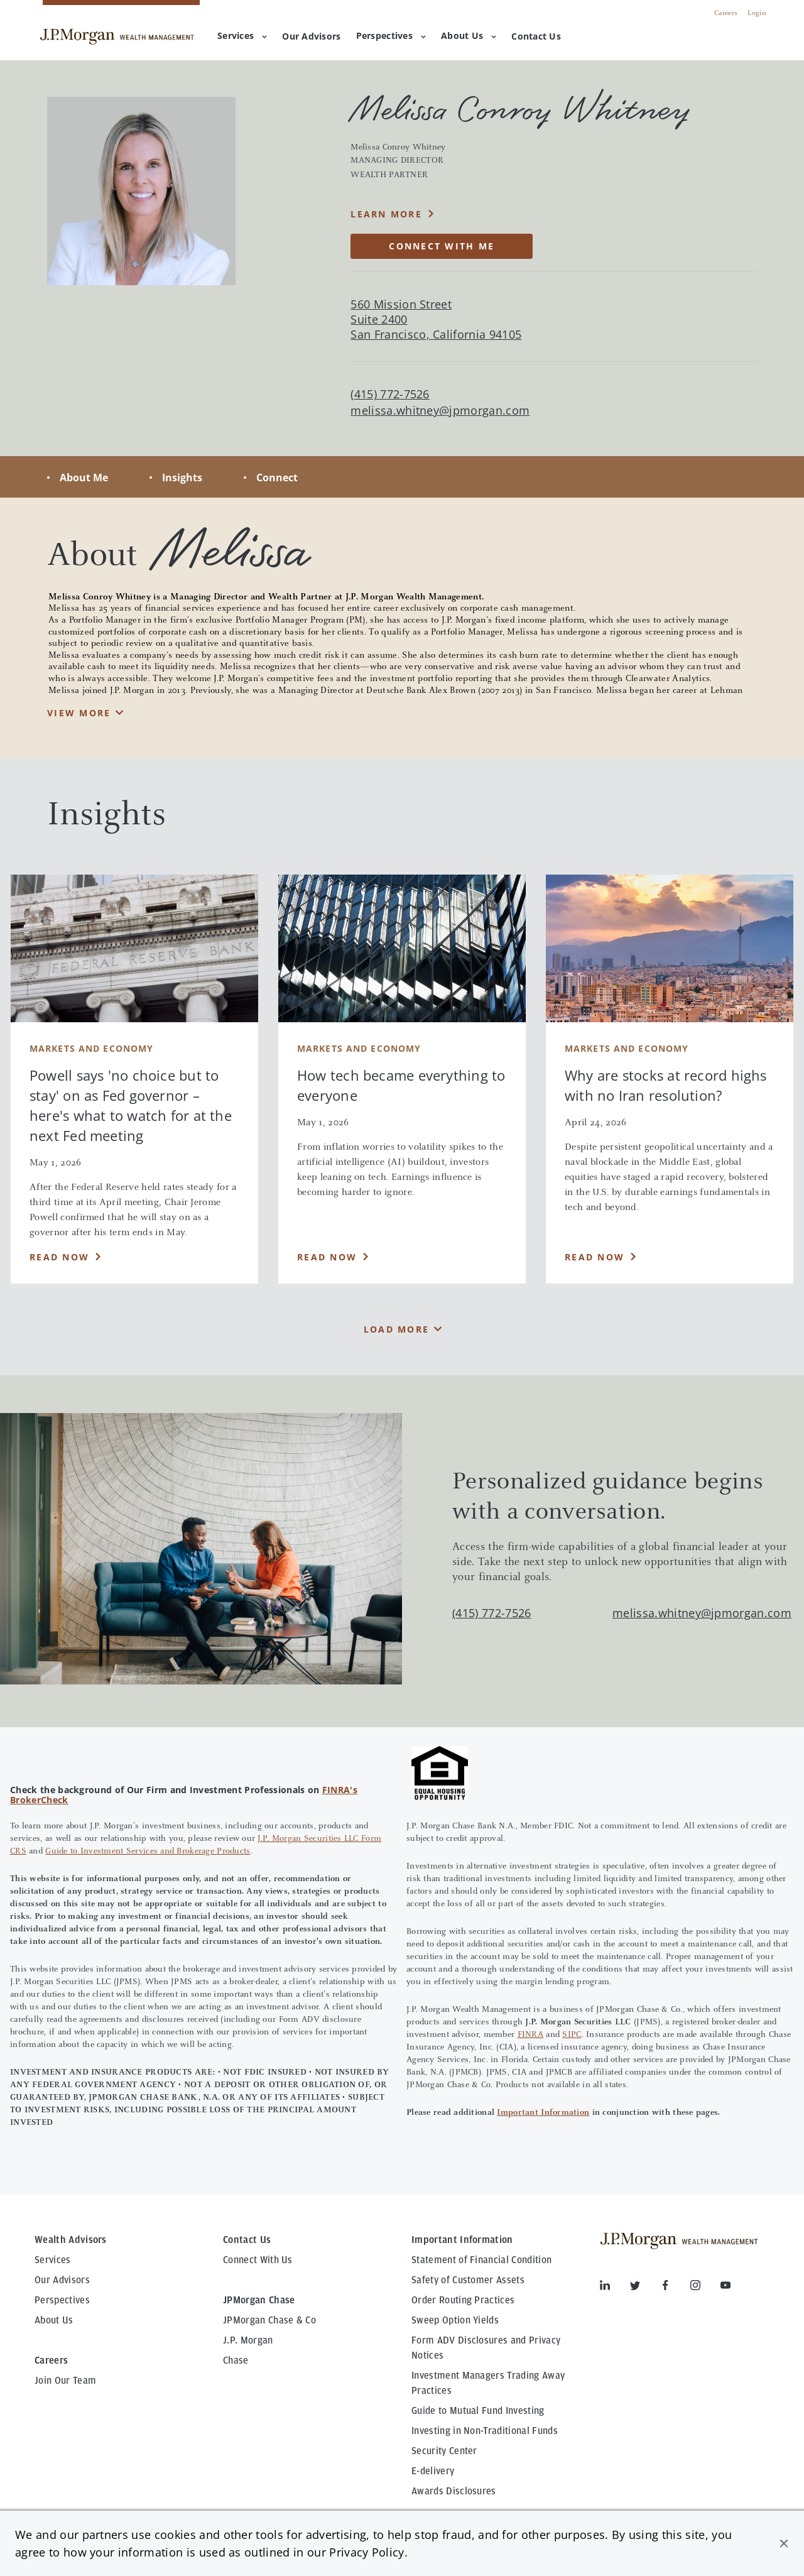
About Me (84, 477)
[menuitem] (311, 37)
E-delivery (432, 2471)
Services (242, 35)
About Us (468, 35)
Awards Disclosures (453, 2491)
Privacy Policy (366, 2552)
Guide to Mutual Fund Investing (478, 2411)
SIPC (571, 2035)
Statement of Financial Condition (481, 2260)
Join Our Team (65, 2381)
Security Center (444, 2451)
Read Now (59, 1257)
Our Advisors (62, 2280)
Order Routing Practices (462, 2300)
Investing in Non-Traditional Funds (484, 2431)
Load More (396, 1329)
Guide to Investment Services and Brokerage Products (147, 1851)
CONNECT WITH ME (441, 246)
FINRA (530, 2035)
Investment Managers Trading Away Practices (488, 2383)
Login (756, 13)
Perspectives (391, 35)
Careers (725, 13)
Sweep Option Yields (455, 2320)
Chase (236, 2360)
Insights (182, 477)
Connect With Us (258, 2260)
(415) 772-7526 (491, 1612)
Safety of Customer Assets (467, 2280)
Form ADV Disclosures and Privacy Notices (485, 2347)
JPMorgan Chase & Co (269, 2320)
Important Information (543, 2113)
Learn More (386, 214)
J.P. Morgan (248, 2340)
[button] (784, 2543)
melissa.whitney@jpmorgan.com (440, 410)
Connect (277, 477)
